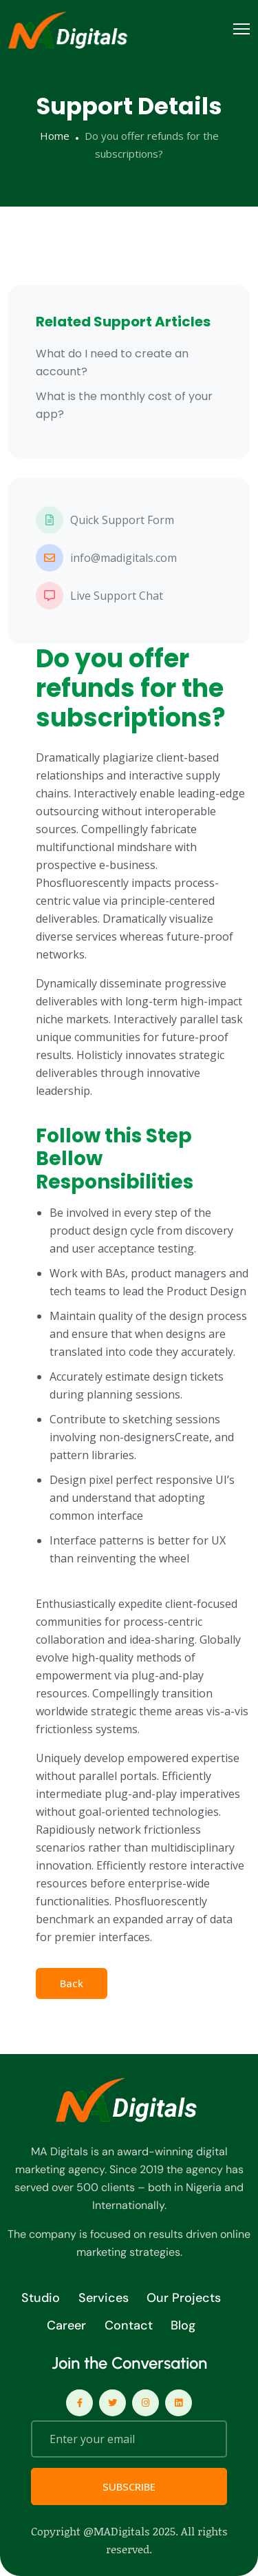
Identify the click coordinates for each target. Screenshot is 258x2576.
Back (71, 1983)
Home (54, 136)
